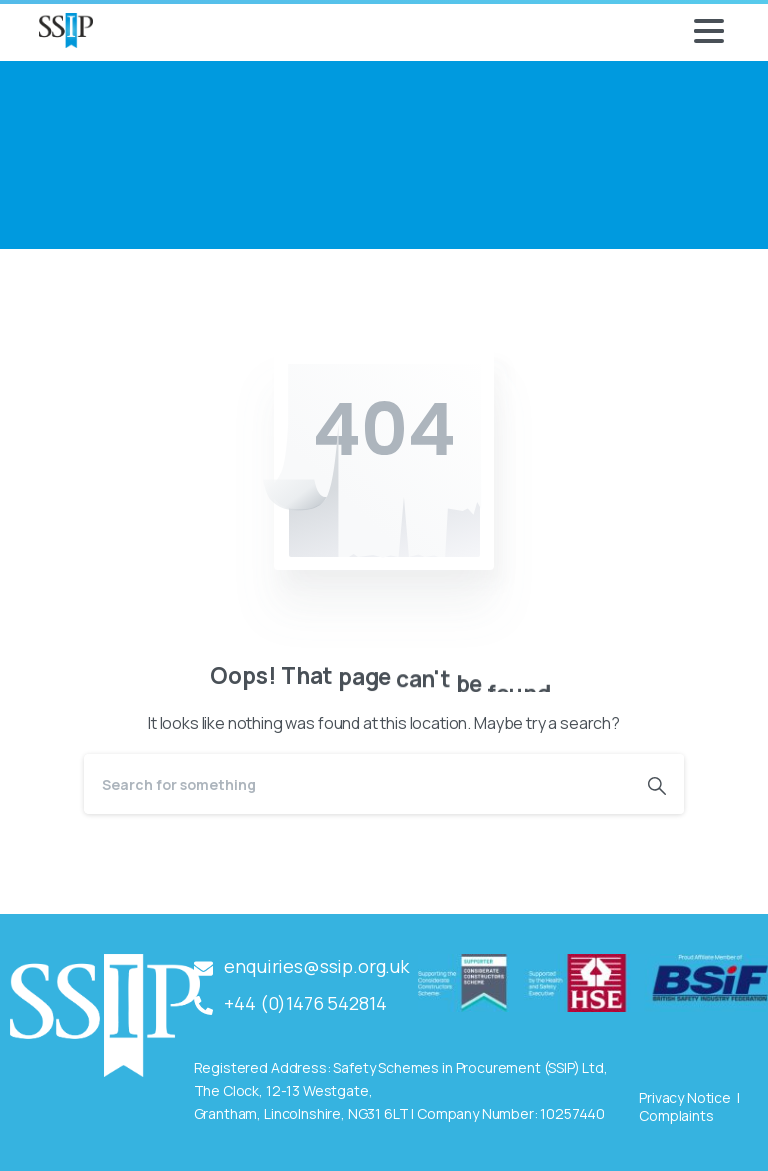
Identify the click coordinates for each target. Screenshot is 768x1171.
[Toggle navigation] (709, 31)
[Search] (357, 784)
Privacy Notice (685, 1097)
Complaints (676, 1115)
